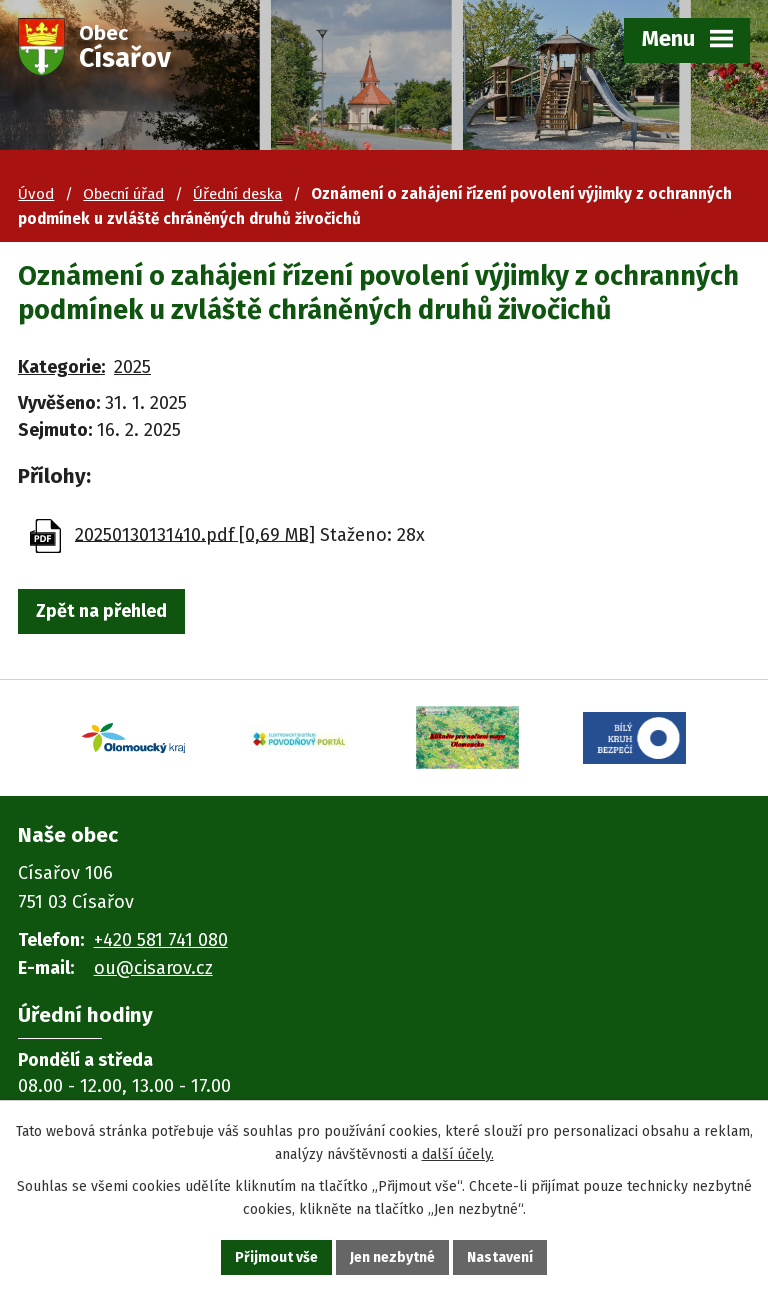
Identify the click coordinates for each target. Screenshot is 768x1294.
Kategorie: (61, 367)
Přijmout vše (276, 1257)
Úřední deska (237, 194)
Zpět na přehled (101, 611)
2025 (132, 367)
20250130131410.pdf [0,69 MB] (195, 534)
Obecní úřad (123, 194)
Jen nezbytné (392, 1257)
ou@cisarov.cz (153, 968)
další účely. (458, 1154)
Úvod (36, 194)
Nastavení (500, 1257)
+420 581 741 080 (161, 940)
